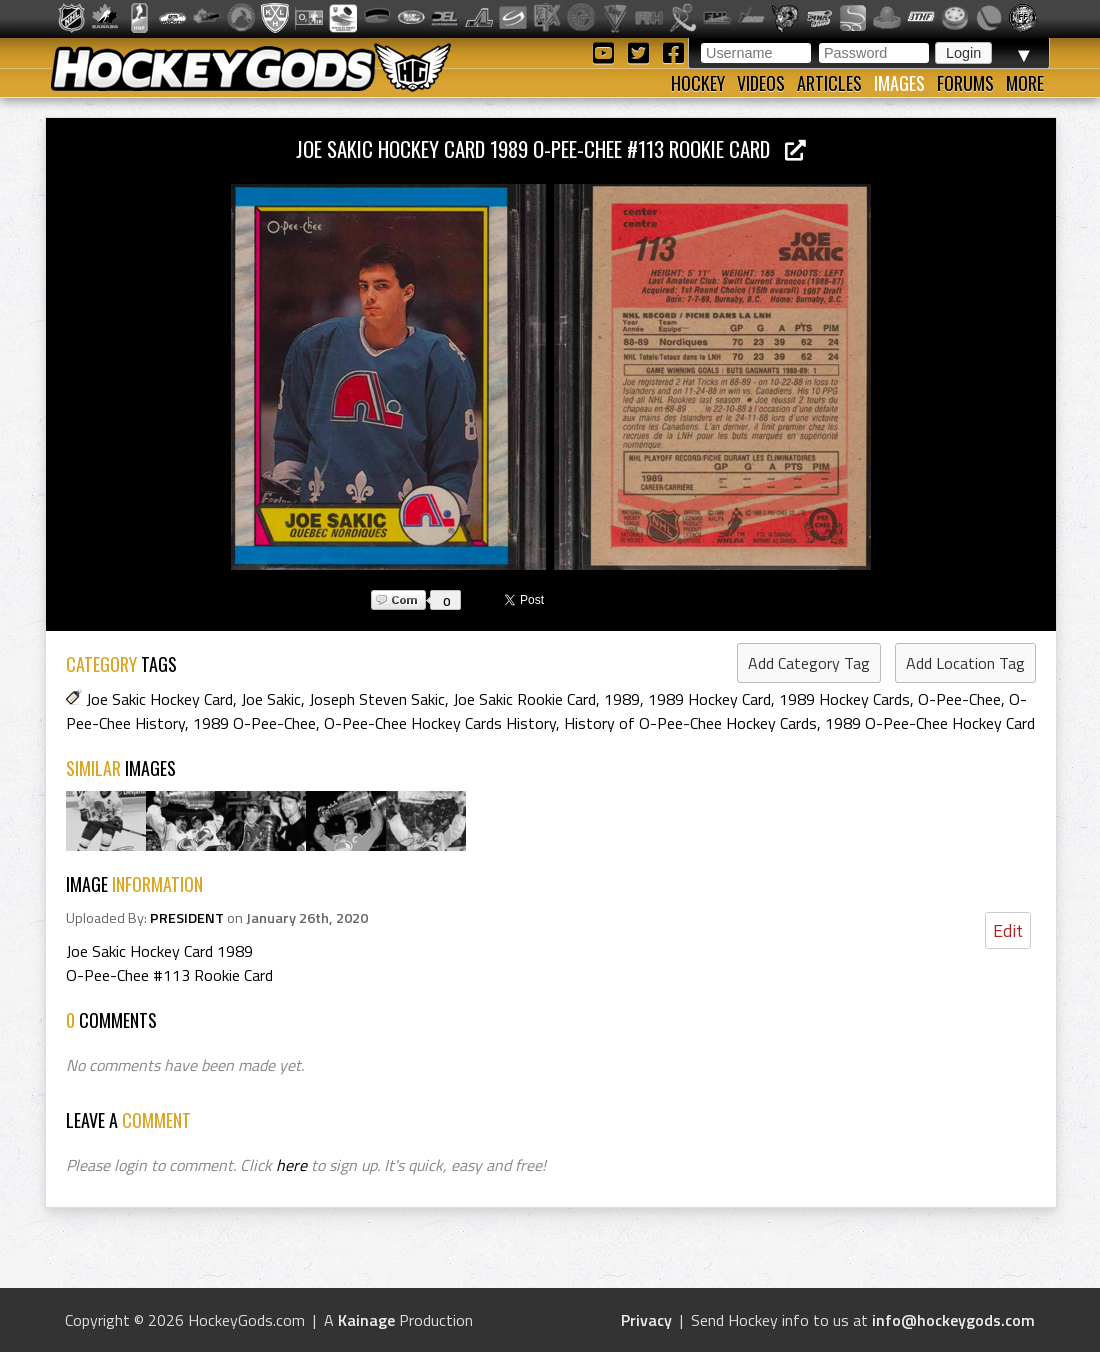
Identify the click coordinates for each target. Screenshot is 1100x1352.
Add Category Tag (809, 663)
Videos (761, 83)
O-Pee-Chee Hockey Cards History (440, 723)
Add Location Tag (965, 663)
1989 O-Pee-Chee (254, 723)
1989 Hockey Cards (844, 699)
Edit (1008, 930)
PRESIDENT (187, 918)
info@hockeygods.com (953, 1320)
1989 (622, 699)
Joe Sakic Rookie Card (524, 699)
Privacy (646, 1320)
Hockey (698, 83)
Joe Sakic (271, 699)
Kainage (366, 1320)
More (1025, 83)
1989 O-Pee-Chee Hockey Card (930, 723)
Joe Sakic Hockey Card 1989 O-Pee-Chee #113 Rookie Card (551, 148)
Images (899, 83)
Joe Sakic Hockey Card (159, 699)
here (291, 1165)
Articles (829, 83)
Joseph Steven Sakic (377, 699)
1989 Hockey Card (709, 699)
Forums (965, 83)
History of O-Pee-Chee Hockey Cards (690, 723)
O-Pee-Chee (959, 699)
